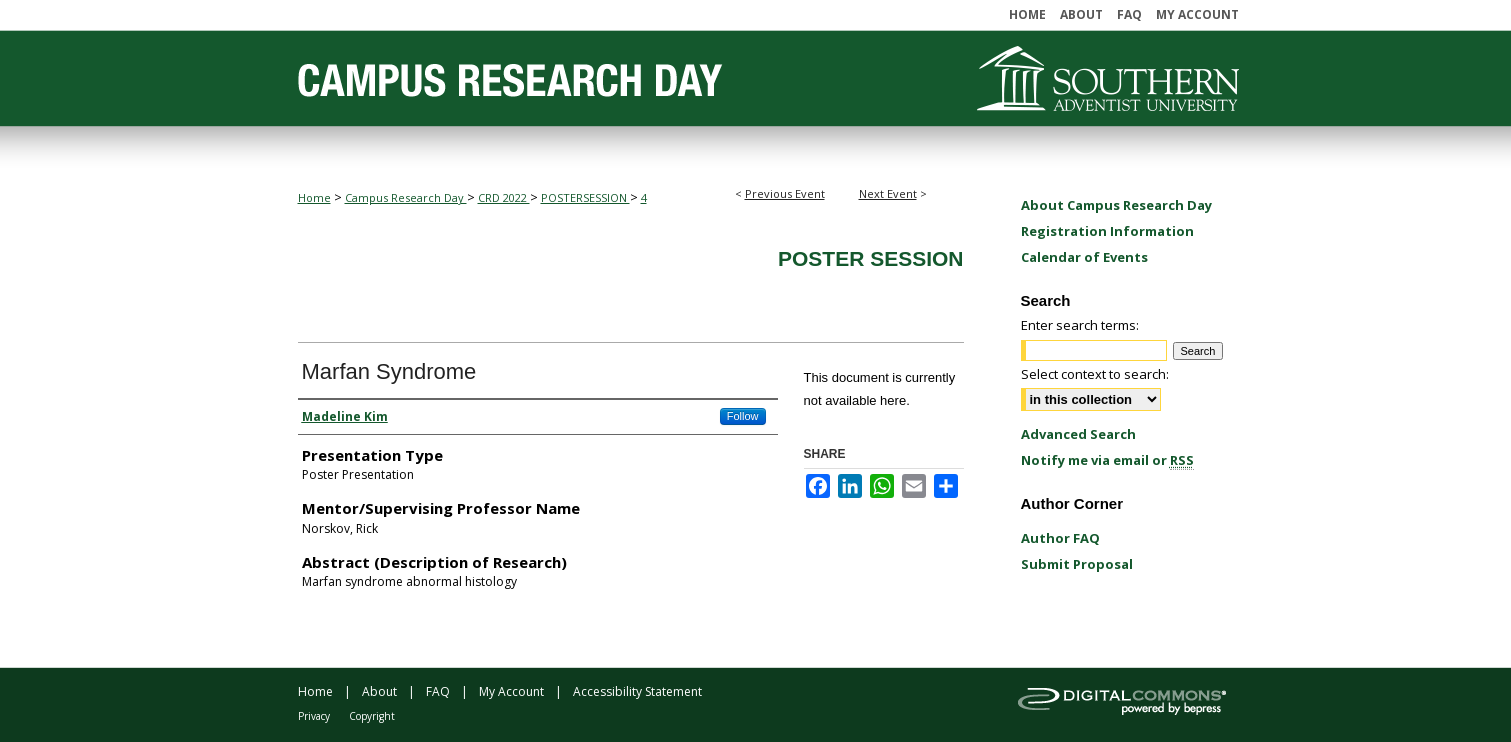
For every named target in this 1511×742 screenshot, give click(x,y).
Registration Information (1107, 231)
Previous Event (785, 193)
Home (314, 197)
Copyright (372, 716)
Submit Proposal (1077, 564)
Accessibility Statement (637, 691)
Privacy (314, 716)
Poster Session (871, 258)
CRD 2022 (504, 197)
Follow (743, 416)
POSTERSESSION (585, 197)
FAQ (438, 691)
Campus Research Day (406, 197)
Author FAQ (1060, 538)
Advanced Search (1078, 434)
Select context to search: (1095, 374)
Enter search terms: (1080, 325)
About (379, 691)
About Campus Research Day (1116, 205)
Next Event (888, 193)
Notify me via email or (1107, 460)
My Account (511, 691)
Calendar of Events (1084, 257)
